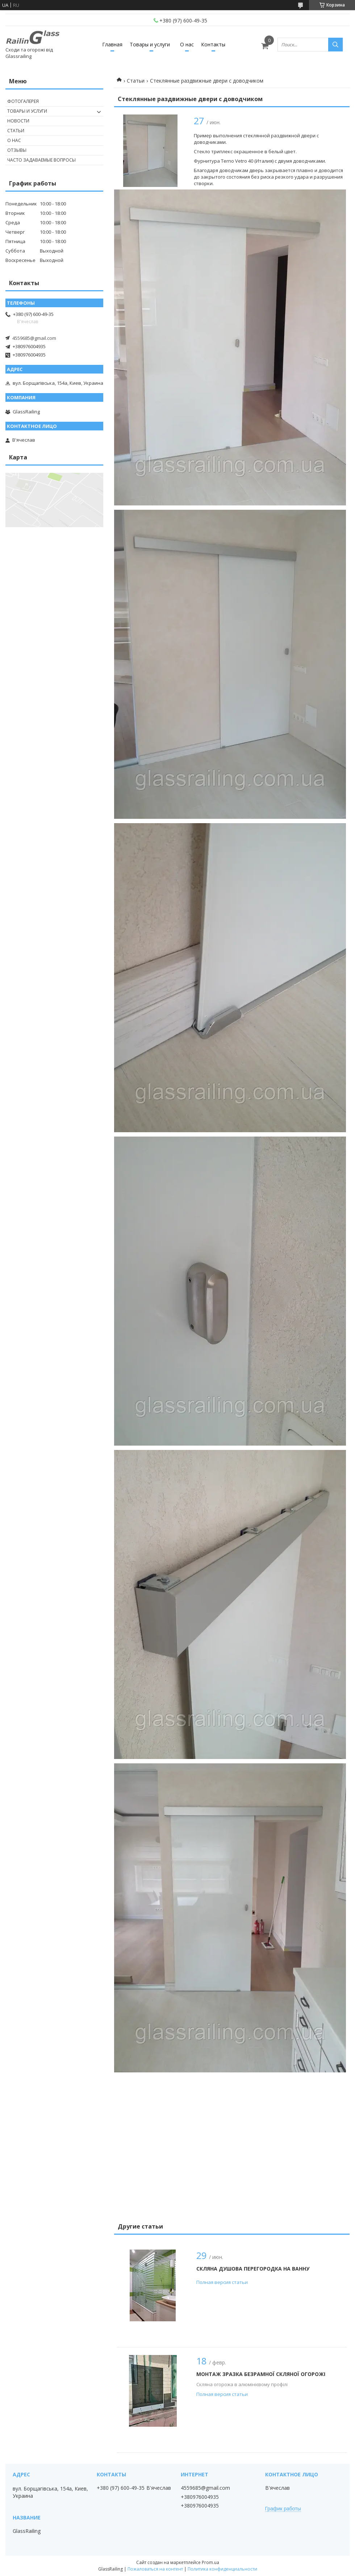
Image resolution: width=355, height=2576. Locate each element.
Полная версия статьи (222, 2282)
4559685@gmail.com (34, 338)
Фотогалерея (23, 101)
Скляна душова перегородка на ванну (252, 2268)
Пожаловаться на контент (155, 2569)
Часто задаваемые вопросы (41, 160)
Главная (112, 44)
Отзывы (16, 150)
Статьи (136, 80)
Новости (18, 121)
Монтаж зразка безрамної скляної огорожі (260, 2374)
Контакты (213, 44)
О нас (187, 44)
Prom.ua (210, 2562)
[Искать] (335, 44)
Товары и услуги (150, 44)
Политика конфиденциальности (222, 2569)
